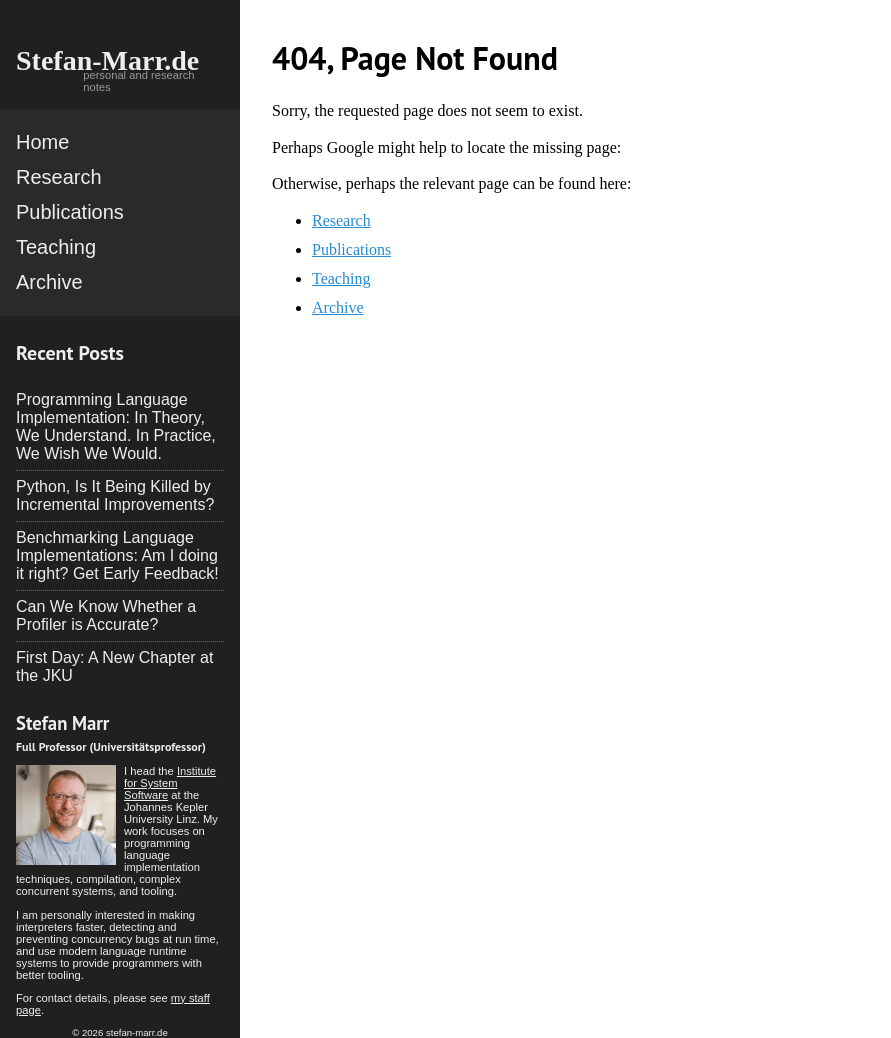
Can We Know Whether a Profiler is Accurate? (106, 615)
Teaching (56, 247)
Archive (49, 282)
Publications (70, 212)
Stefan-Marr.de (107, 60)
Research (59, 177)
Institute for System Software (170, 783)
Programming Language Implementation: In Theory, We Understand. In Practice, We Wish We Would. (116, 426)
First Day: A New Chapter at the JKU (114, 666)
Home (42, 142)
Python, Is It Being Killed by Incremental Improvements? (115, 495)
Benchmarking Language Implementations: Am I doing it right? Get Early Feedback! (117, 555)
